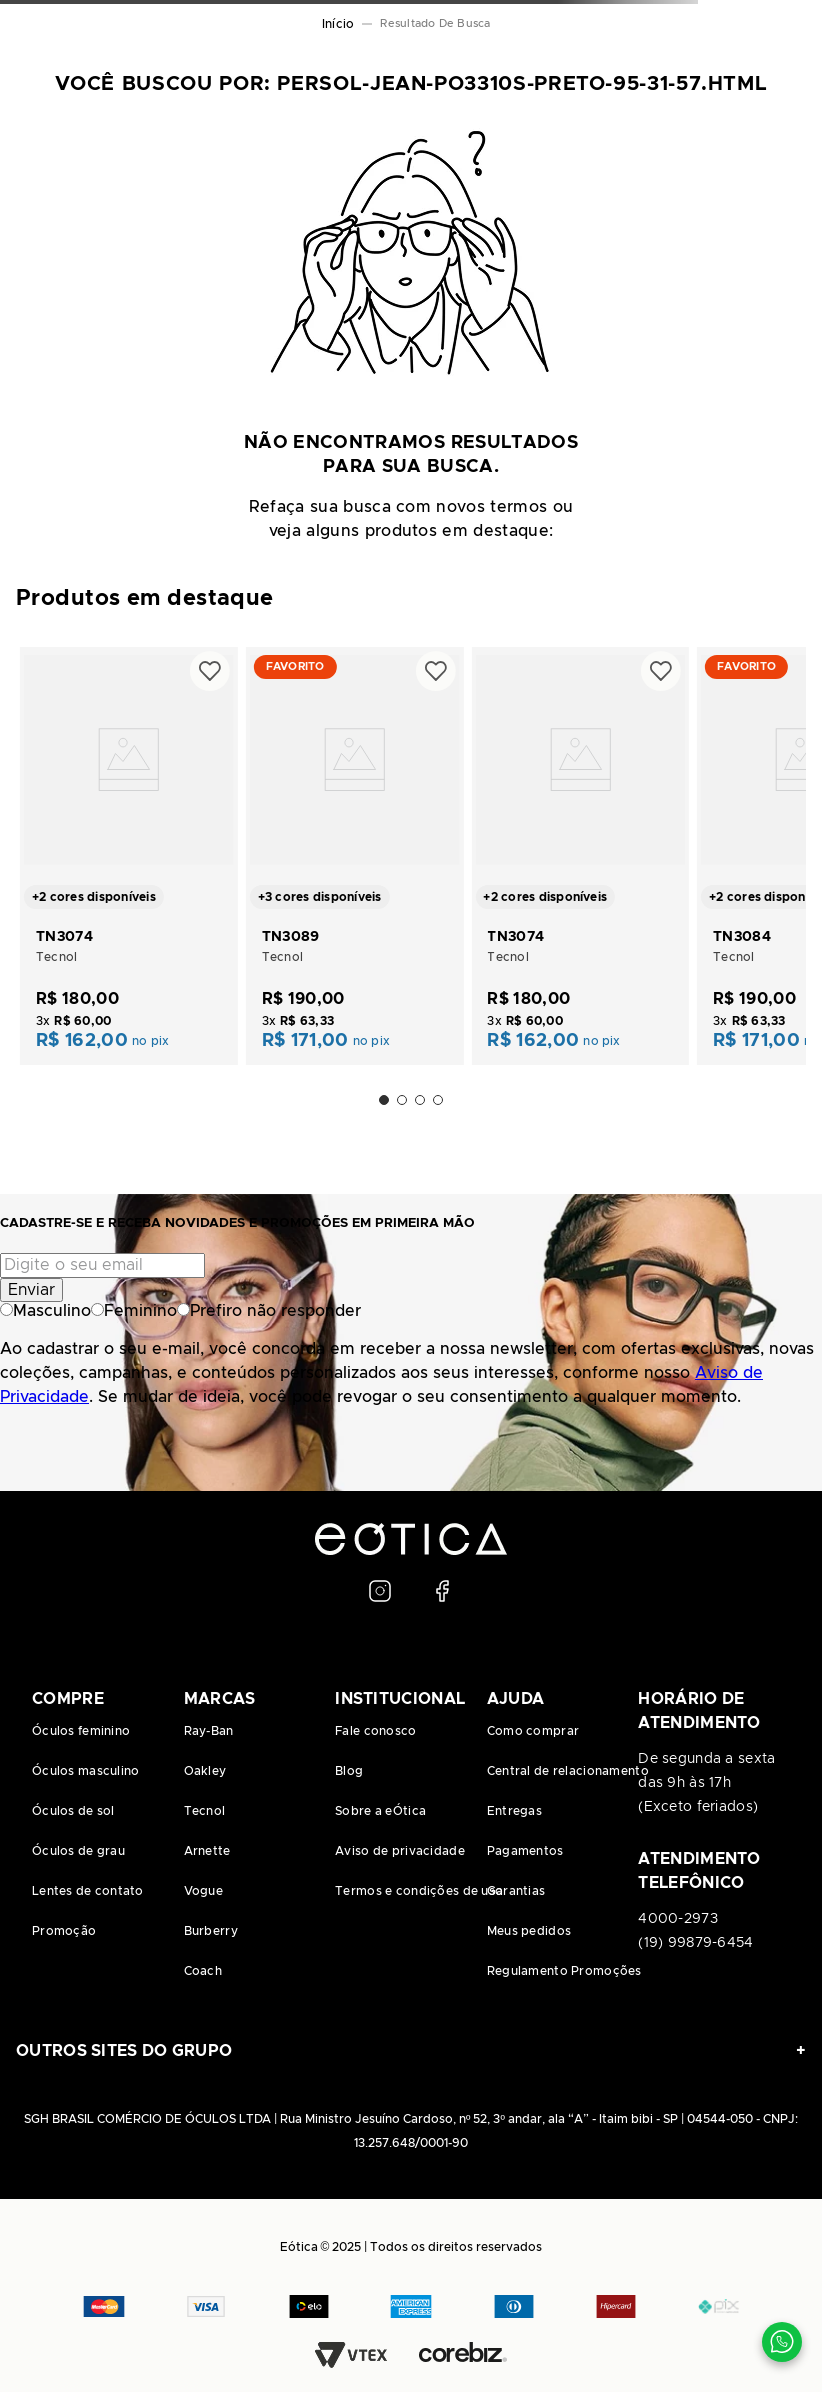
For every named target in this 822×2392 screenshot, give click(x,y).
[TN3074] (129, 854)
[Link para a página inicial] (338, 24)
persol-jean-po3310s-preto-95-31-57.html (440, 24)
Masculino (45, 1311)
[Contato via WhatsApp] (782, 2342)
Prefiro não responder (269, 1311)
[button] (384, 1100)
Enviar (31, 1290)
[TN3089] (355, 854)
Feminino (134, 1311)
